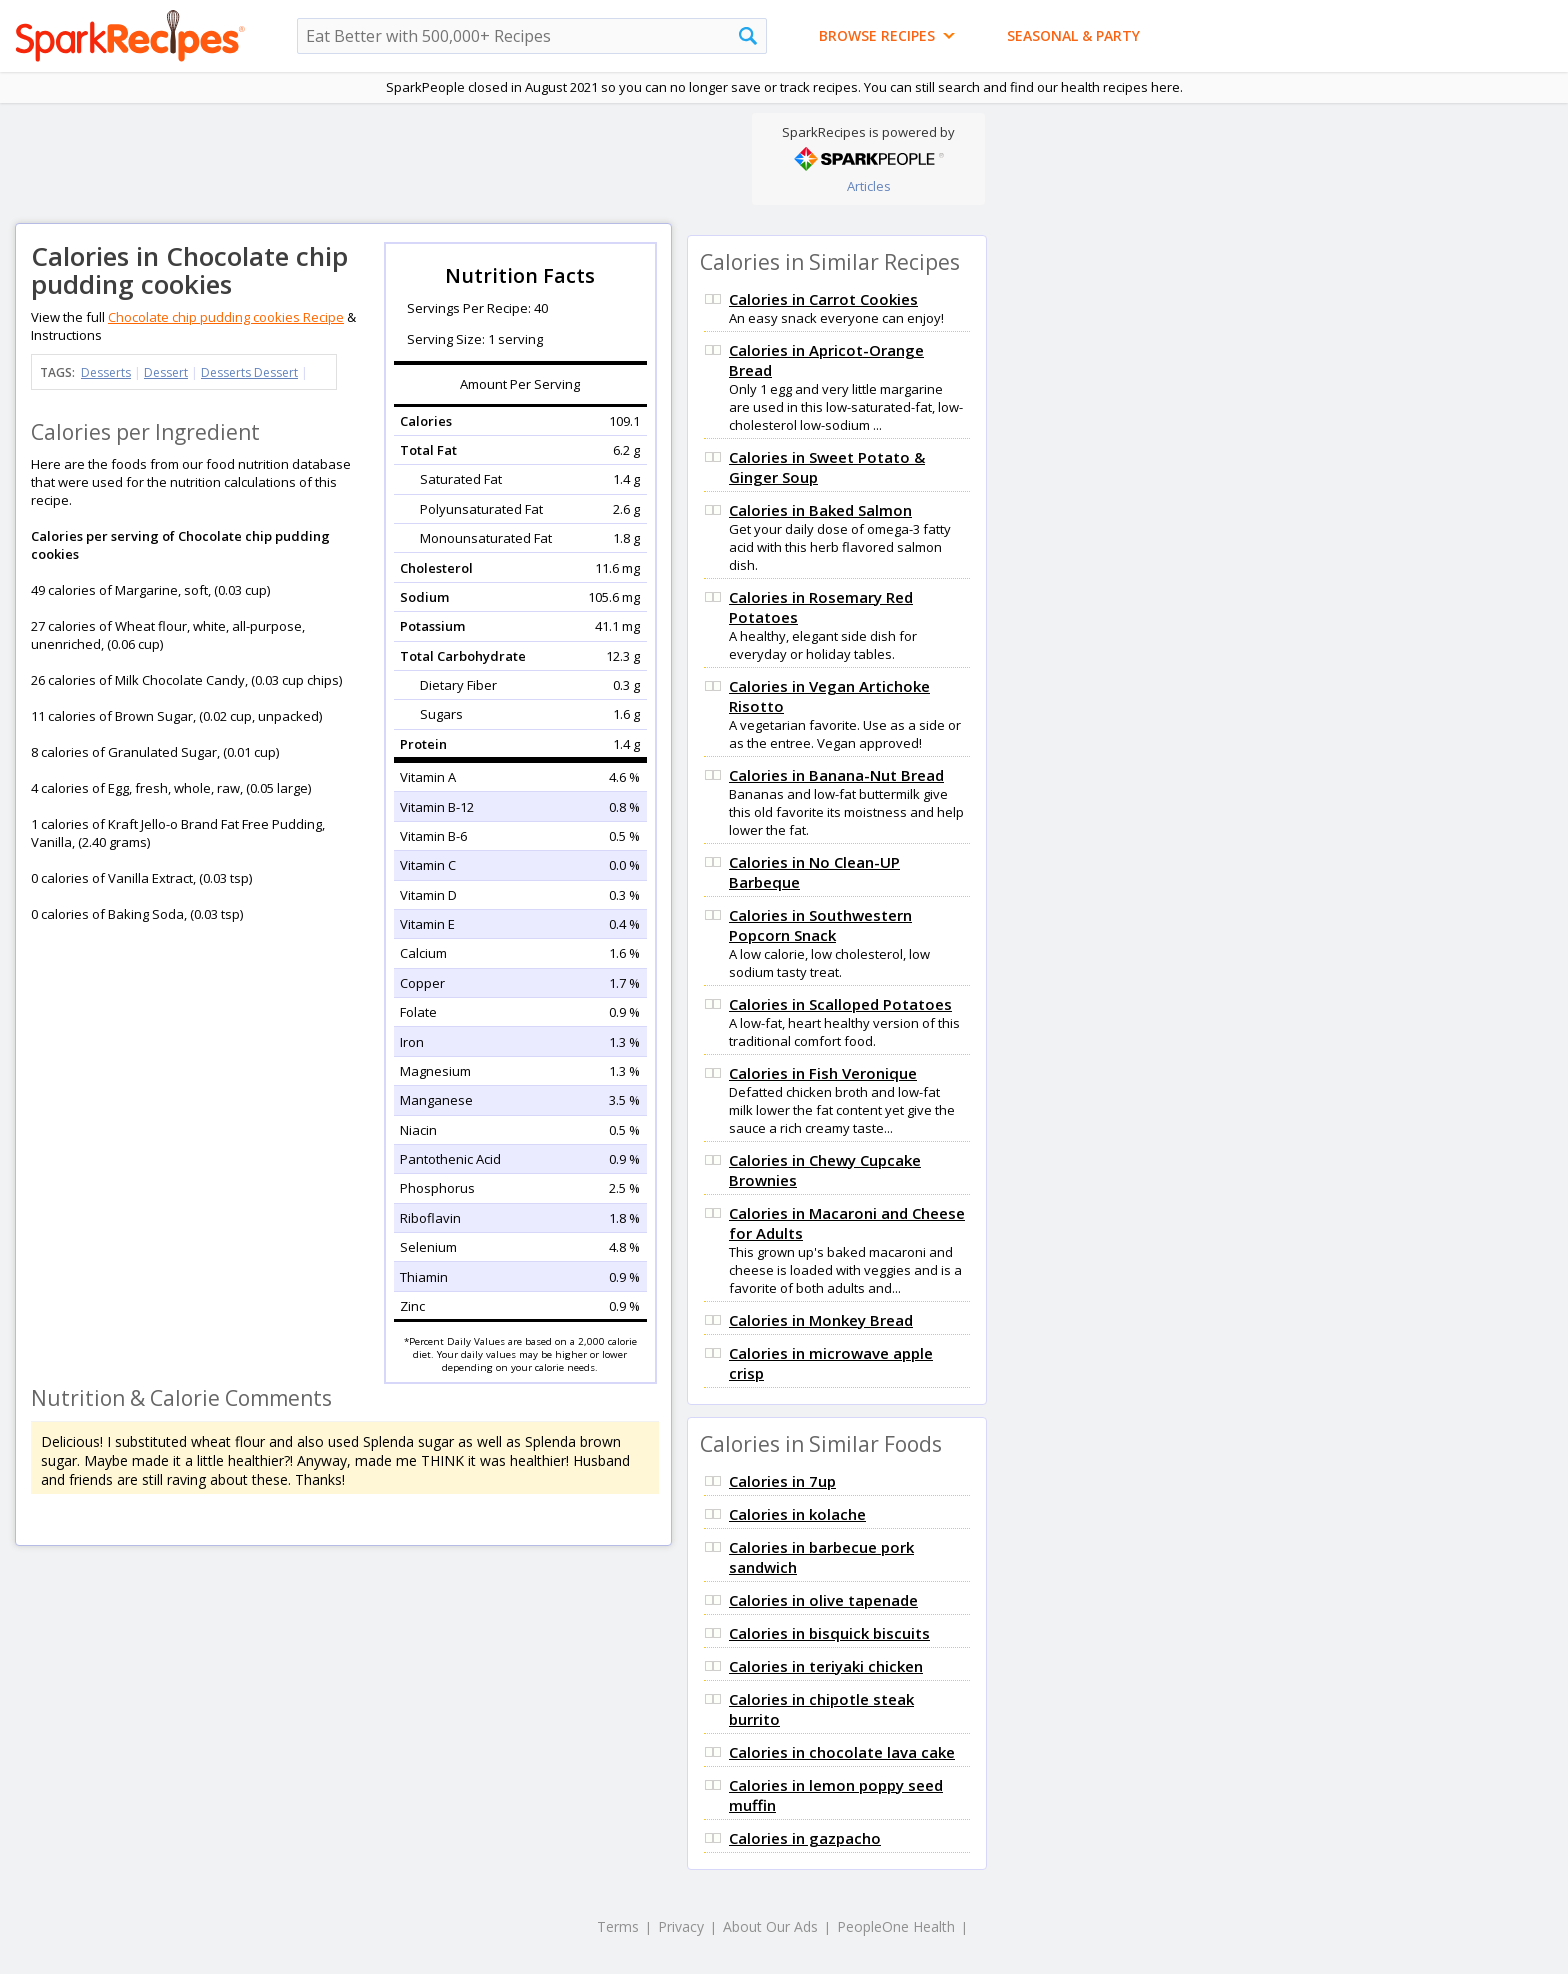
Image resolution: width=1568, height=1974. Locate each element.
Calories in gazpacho (805, 1838)
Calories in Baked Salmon (820, 510)
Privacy (681, 1926)
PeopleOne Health (896, 1926)
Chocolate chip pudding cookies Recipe (226, 317)
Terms (618, 1926)
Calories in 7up (782, 1481)
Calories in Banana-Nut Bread (836, 775)
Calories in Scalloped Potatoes (840, 1004)
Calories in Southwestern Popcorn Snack (820, 925)
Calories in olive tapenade (823, 1600)
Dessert (166, 372)
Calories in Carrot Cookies (823, 299)
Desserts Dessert (249, 372)
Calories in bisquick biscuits (829, 1633)
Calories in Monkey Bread (821, 1320)
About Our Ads (770, 1926)
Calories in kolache (797, 1514)
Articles (869, 186)
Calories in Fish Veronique (823, 1073)
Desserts (106, 372)
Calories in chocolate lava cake (842, 1752)
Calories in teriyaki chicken (826, 1666)
